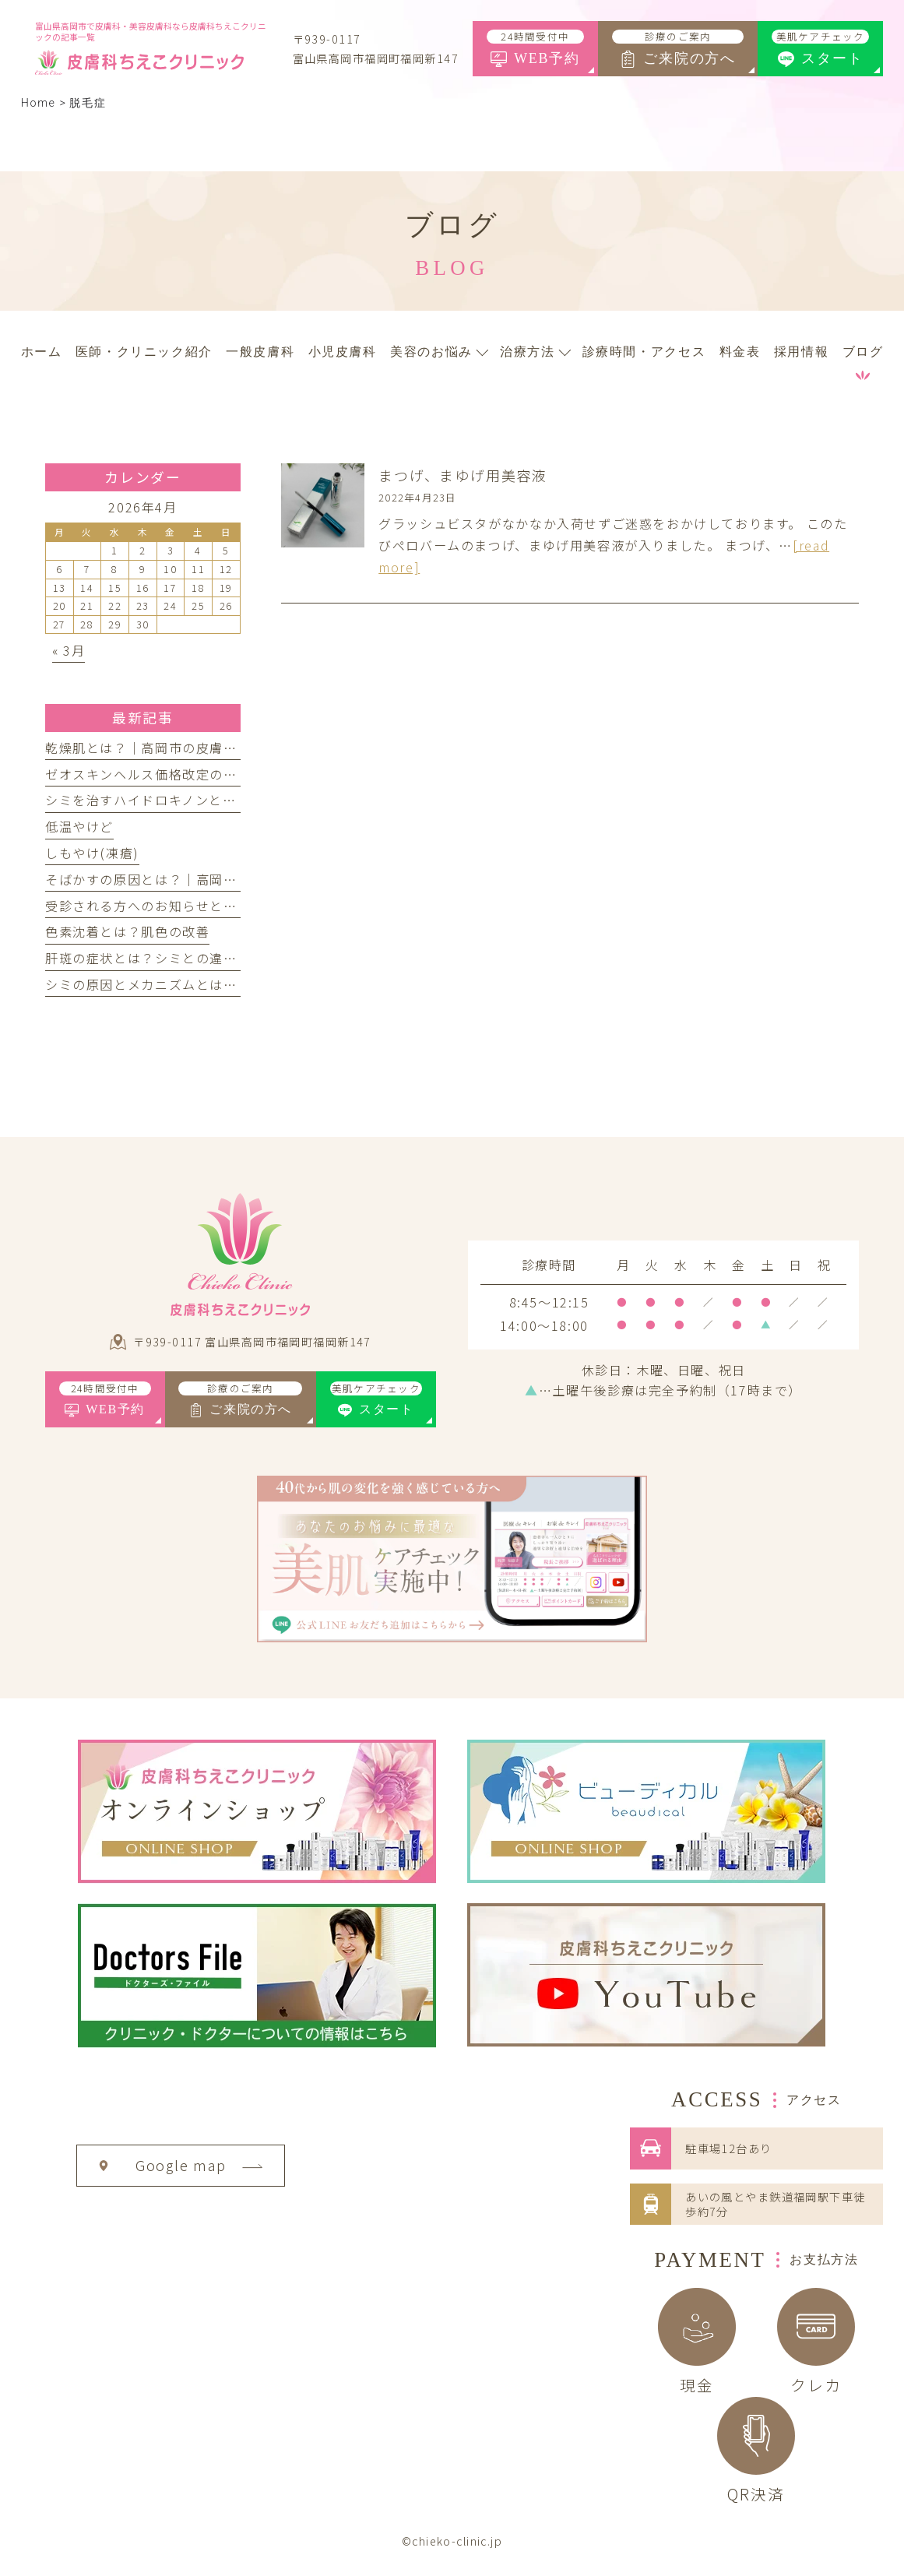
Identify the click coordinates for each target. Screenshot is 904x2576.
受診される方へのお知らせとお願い (155, 905)
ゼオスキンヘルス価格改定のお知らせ (161, 774)
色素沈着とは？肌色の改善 (127, 931)
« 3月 (68, 650)
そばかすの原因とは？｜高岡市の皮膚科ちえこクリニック (223, 879)
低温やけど (79, 826)
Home (38, 103)
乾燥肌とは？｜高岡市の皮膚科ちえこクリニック (195, 747)
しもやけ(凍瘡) (92, 852)
